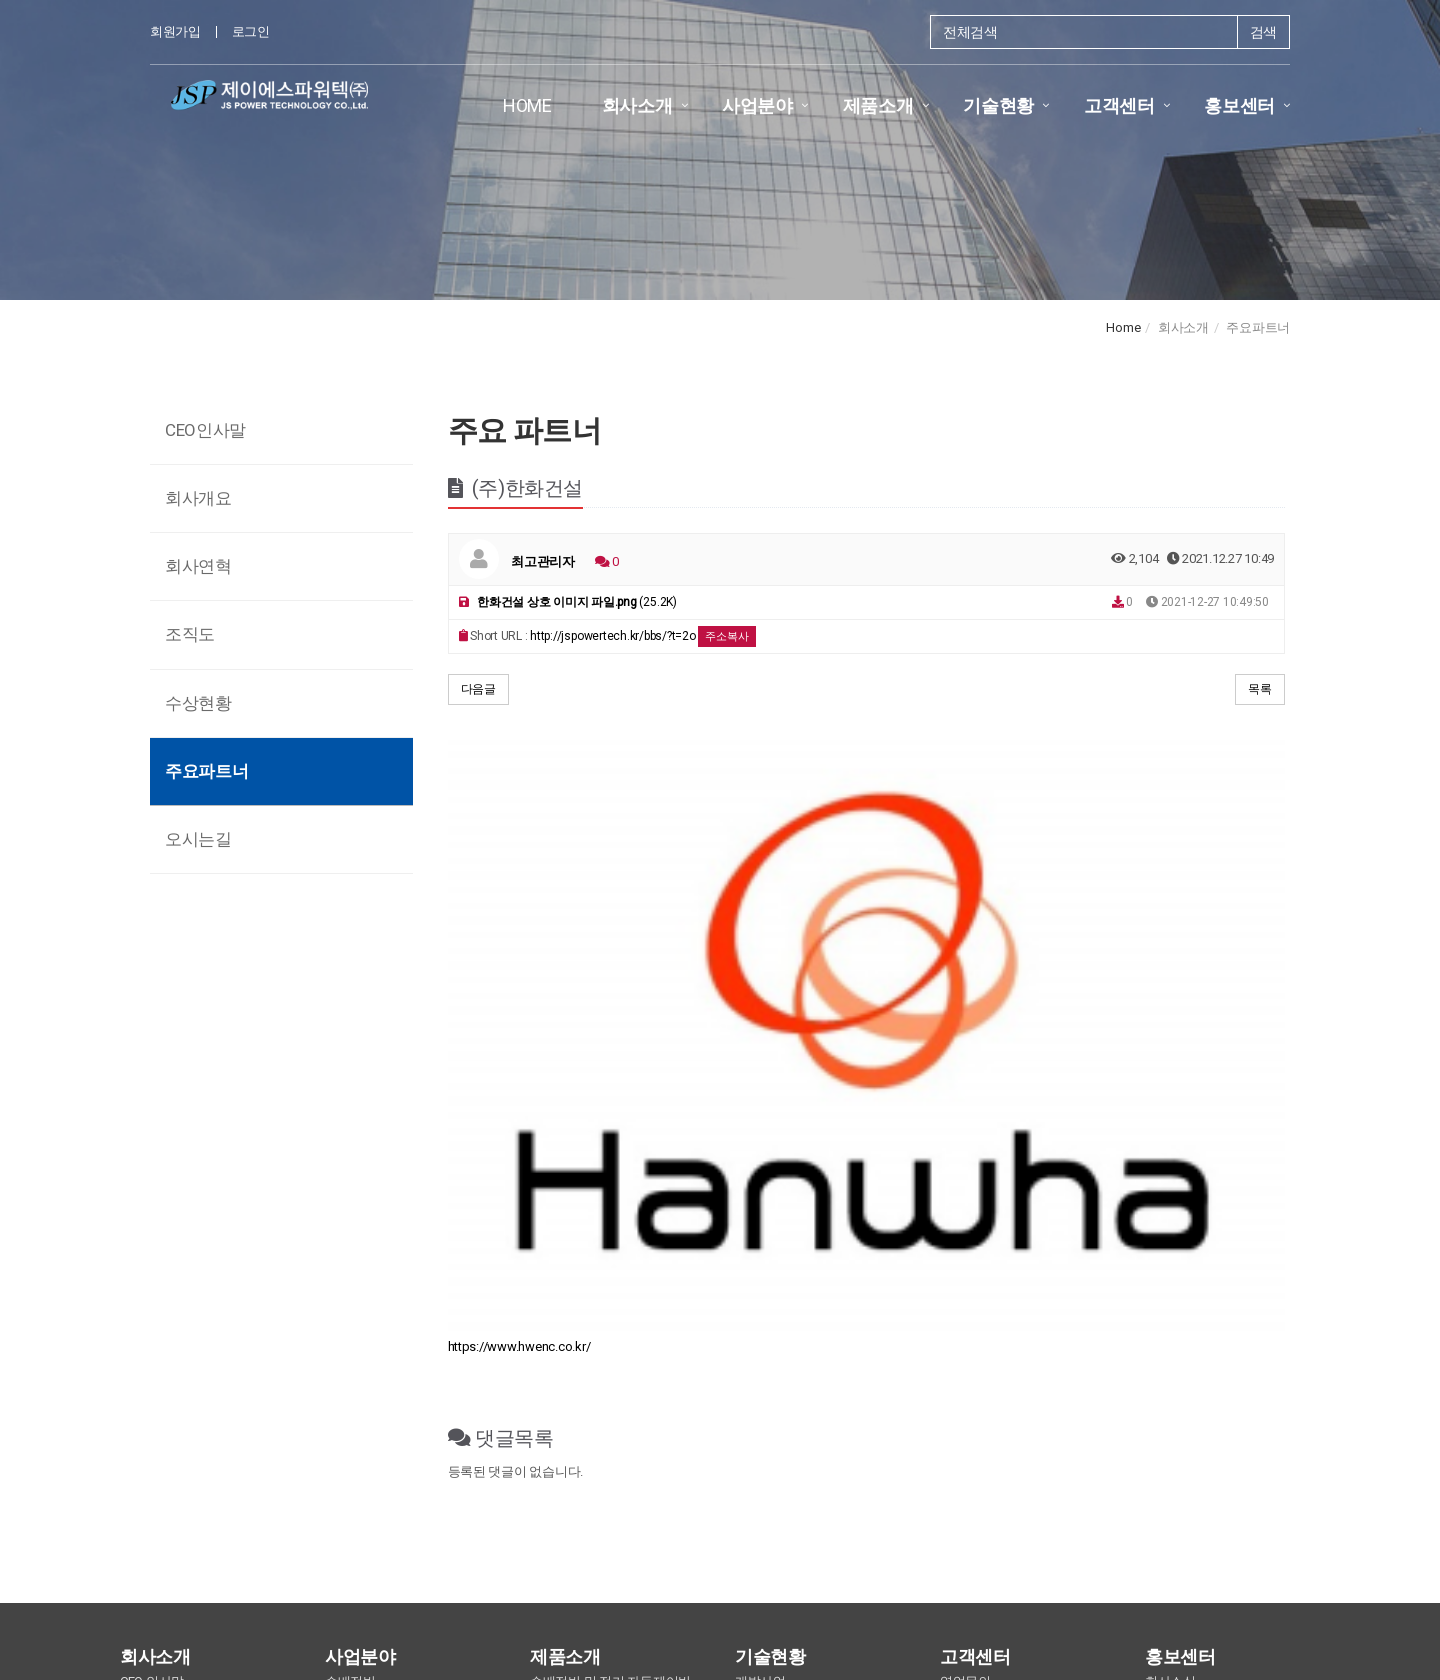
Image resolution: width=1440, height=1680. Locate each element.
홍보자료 (1170, 1311)
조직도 (190, 634)
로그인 (251, 31)
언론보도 (1170, 1291)
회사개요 (198, 498)
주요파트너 (206, 771)
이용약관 (565, 1521)
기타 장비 (557, 1332)
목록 (1260, 689)
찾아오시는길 (928, 1521)
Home (1123, 327)
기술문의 (965, 1291)
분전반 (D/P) (360, 1353)
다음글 (478, 689)
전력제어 (350, 1374)
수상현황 (198, 703)
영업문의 (965, 1270)
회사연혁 (198, 566)
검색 (1263, 32)
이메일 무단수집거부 (805, 1521)
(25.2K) (568, 602)
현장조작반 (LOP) (373, 1332)
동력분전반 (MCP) (375, 1311)
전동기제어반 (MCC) (382, 1291)
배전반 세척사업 (371, 1395)
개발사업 (760, 1270)
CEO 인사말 (152, 1270)
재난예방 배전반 (371, 1415)
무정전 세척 (563, 1291)
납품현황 (760, 1291)
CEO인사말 (205, 430)
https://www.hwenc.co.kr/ (519, 935)
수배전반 (350, 1270)
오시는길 (198, 839)
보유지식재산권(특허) (796, 1311)
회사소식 (1170, 1270)
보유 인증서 (768, 1332)
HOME (527, 105)
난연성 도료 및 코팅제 (591, 1311)
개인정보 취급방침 (668, 1521)
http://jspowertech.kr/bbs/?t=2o (613, 636)
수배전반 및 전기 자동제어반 (610, 1270)
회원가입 (175, 31)
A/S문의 (963, 1311)
